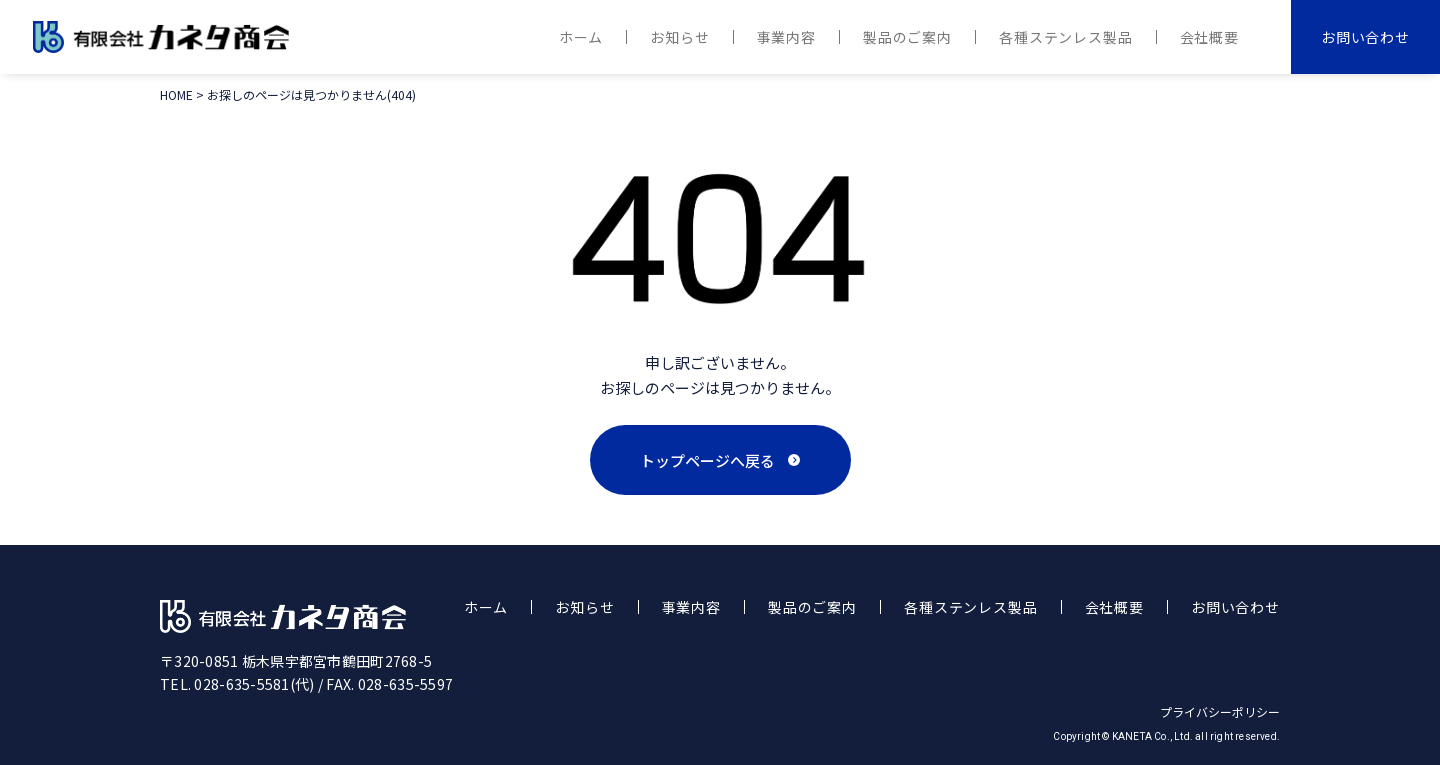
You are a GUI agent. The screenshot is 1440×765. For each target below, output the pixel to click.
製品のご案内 (907, 37)
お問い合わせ (1365, 37)
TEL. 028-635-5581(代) (237, 684)
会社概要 (1209, 37)
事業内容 (786, 37)
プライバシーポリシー (1220, 711)
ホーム (581, 37)
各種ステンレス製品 (1066, 37)
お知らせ (679, 37)
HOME (176, 94)
